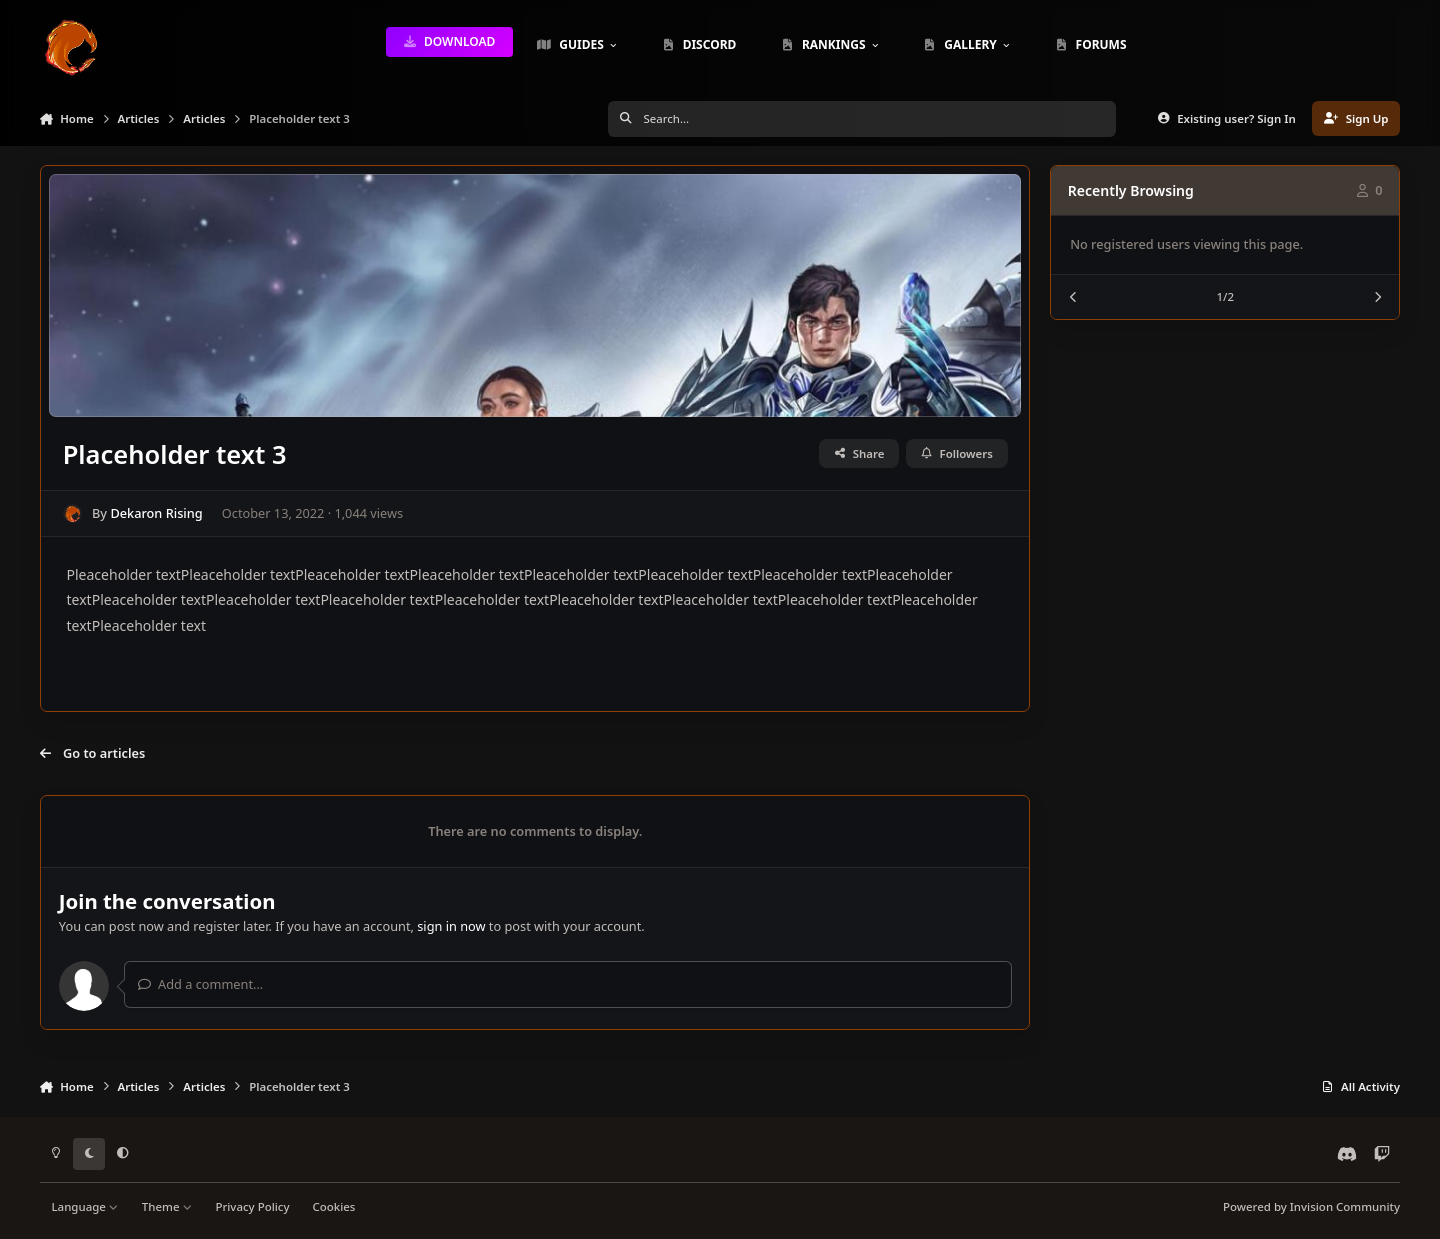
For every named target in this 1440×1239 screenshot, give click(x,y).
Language (84, 1206)
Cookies (333, 1206)
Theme (167, 1206)
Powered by (1311, 1206)
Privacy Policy (252, 1206)
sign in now (451, 926)
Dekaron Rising (156, 513)
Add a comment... (200, 984)
